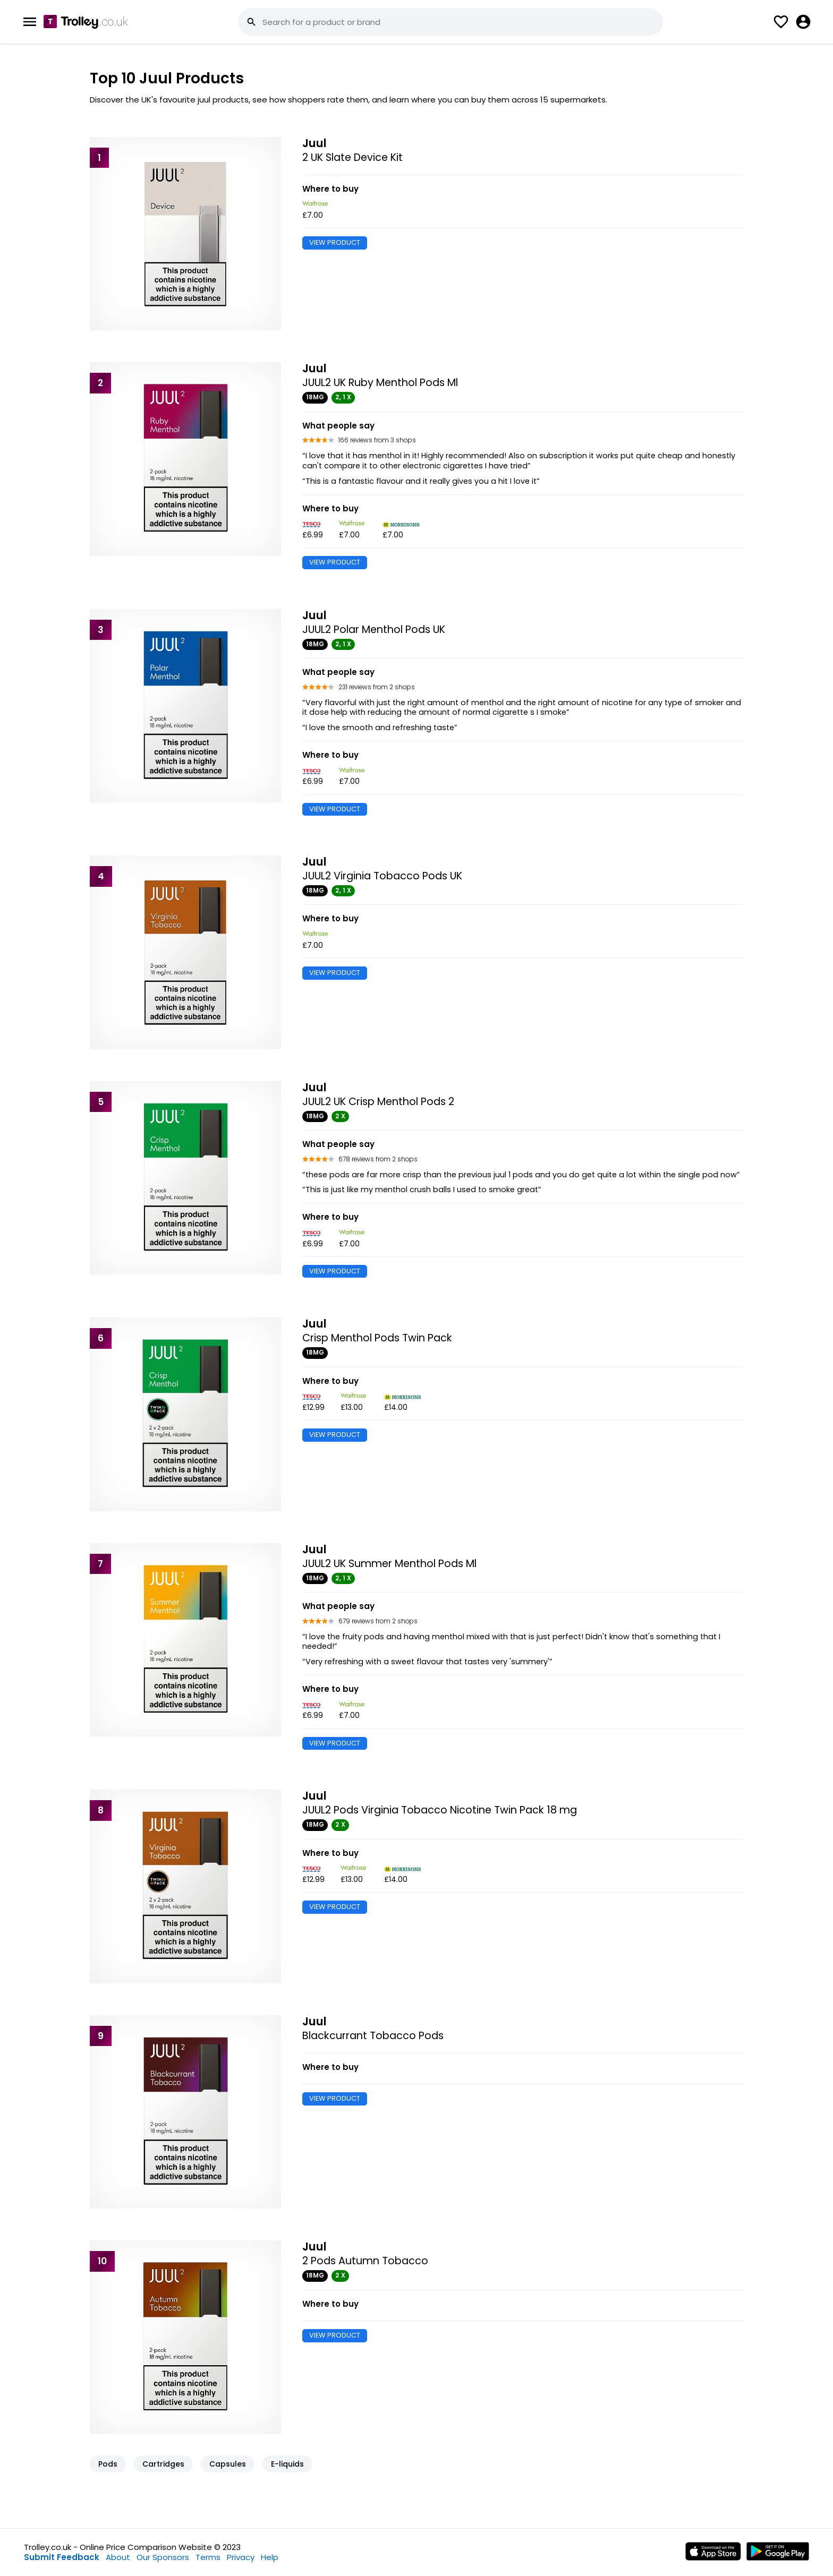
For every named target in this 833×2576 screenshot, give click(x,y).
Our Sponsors (163, 2557)
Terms (208, 2557)
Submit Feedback (61, 2557)
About (118, 2557)
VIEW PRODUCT (334, 242)
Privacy (240, 2557)
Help (269, 2557)
